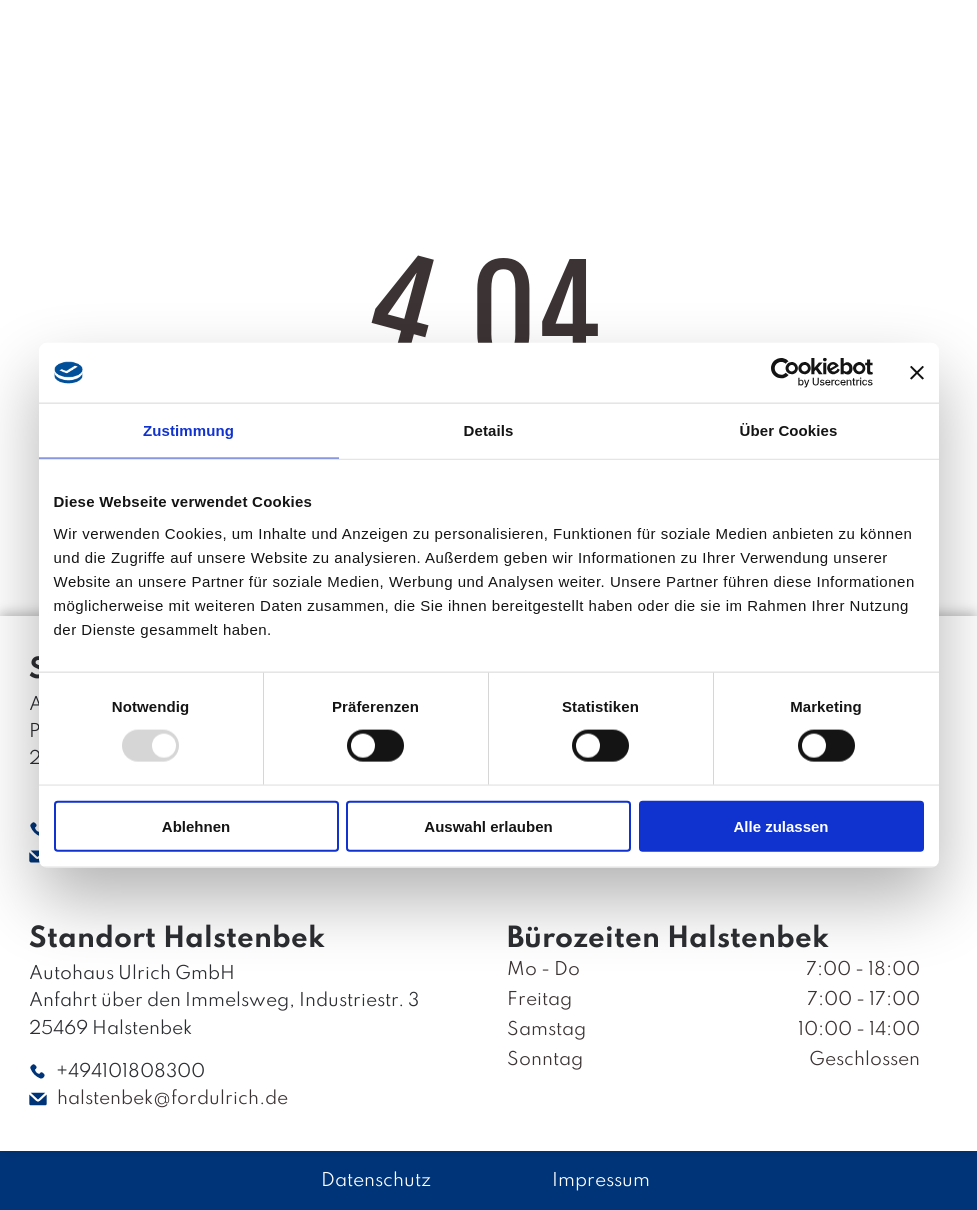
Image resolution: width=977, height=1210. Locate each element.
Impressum (601, 1180)
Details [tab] (489, 430)
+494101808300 (130, 1071)
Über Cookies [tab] (789, 430)
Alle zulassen (780, 826)
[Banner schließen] (917, 373)
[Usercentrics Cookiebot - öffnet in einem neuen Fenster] (785, 373)
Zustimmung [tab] (188, 430)
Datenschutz (376, 1180)
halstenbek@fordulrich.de (172, 1098)
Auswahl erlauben (488, 826)
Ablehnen (196, 826)
